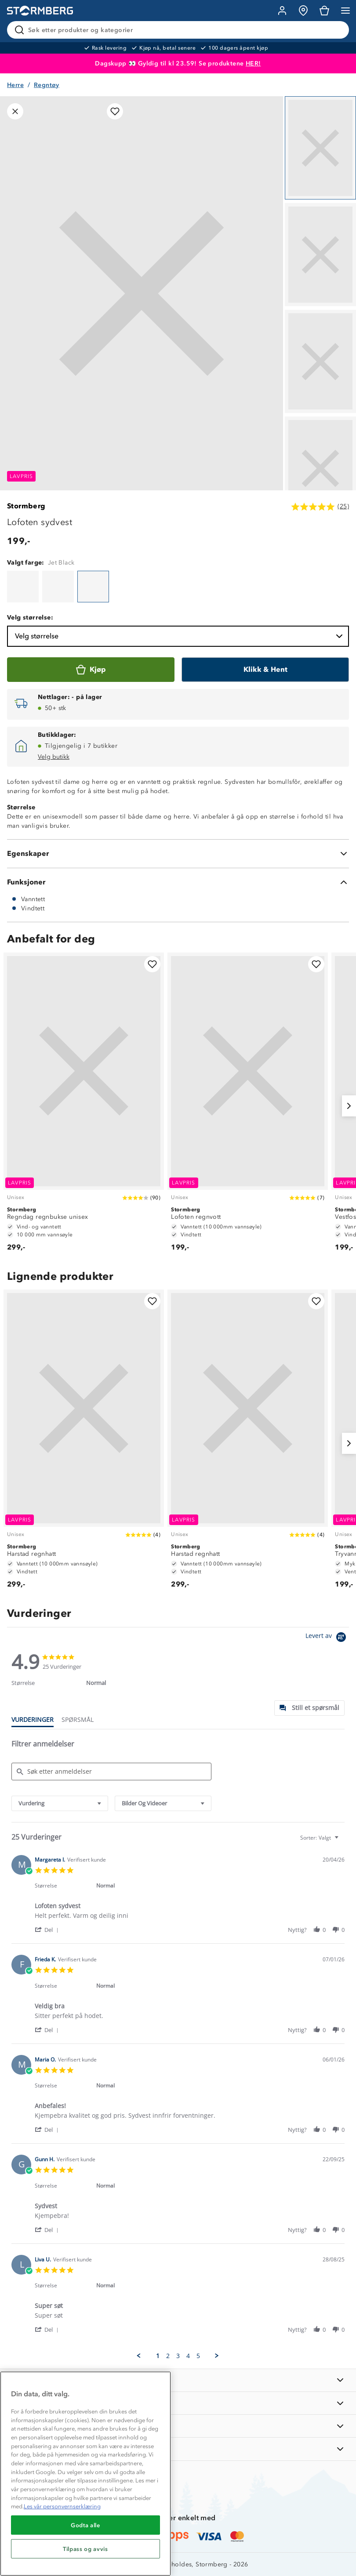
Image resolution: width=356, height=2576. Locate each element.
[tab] (309, 1708)
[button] (48, 1929)
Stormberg (26, 506)
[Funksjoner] (178, 882)
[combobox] (59, 1803)
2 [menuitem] (168, 2356)
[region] (85, 2473)
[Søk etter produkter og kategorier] (179, 30)
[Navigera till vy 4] (320, 468)
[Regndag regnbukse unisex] (84, 1106)
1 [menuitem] (158, 2356)
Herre (15, 85)
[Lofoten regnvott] (247, 1106)
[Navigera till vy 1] (320, 147)
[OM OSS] (178, 2403)
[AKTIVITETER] (178, 2449)
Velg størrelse (180, 636)
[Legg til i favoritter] (115, 111)
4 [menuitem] (188, 2356)
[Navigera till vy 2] (320, 254)
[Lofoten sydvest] (23, 586)
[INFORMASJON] (178, 2380)
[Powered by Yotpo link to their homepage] (327, 1638)
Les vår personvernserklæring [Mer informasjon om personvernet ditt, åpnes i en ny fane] (62, 2506)
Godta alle (85, 2525)
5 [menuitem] (198, 2356)
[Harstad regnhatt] (84, 1443)
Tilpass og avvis (85, 2548)
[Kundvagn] (324, 10)
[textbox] (343, 1841)
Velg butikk (53, 757)
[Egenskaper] (178, 853)
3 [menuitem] (178, 2356)
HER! (253, 63)
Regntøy (46, 85)
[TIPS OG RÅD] (178, 2426)
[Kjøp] (90, 669)
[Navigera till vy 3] (320, 361)
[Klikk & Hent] (265, 669)
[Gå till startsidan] (40, 11)
